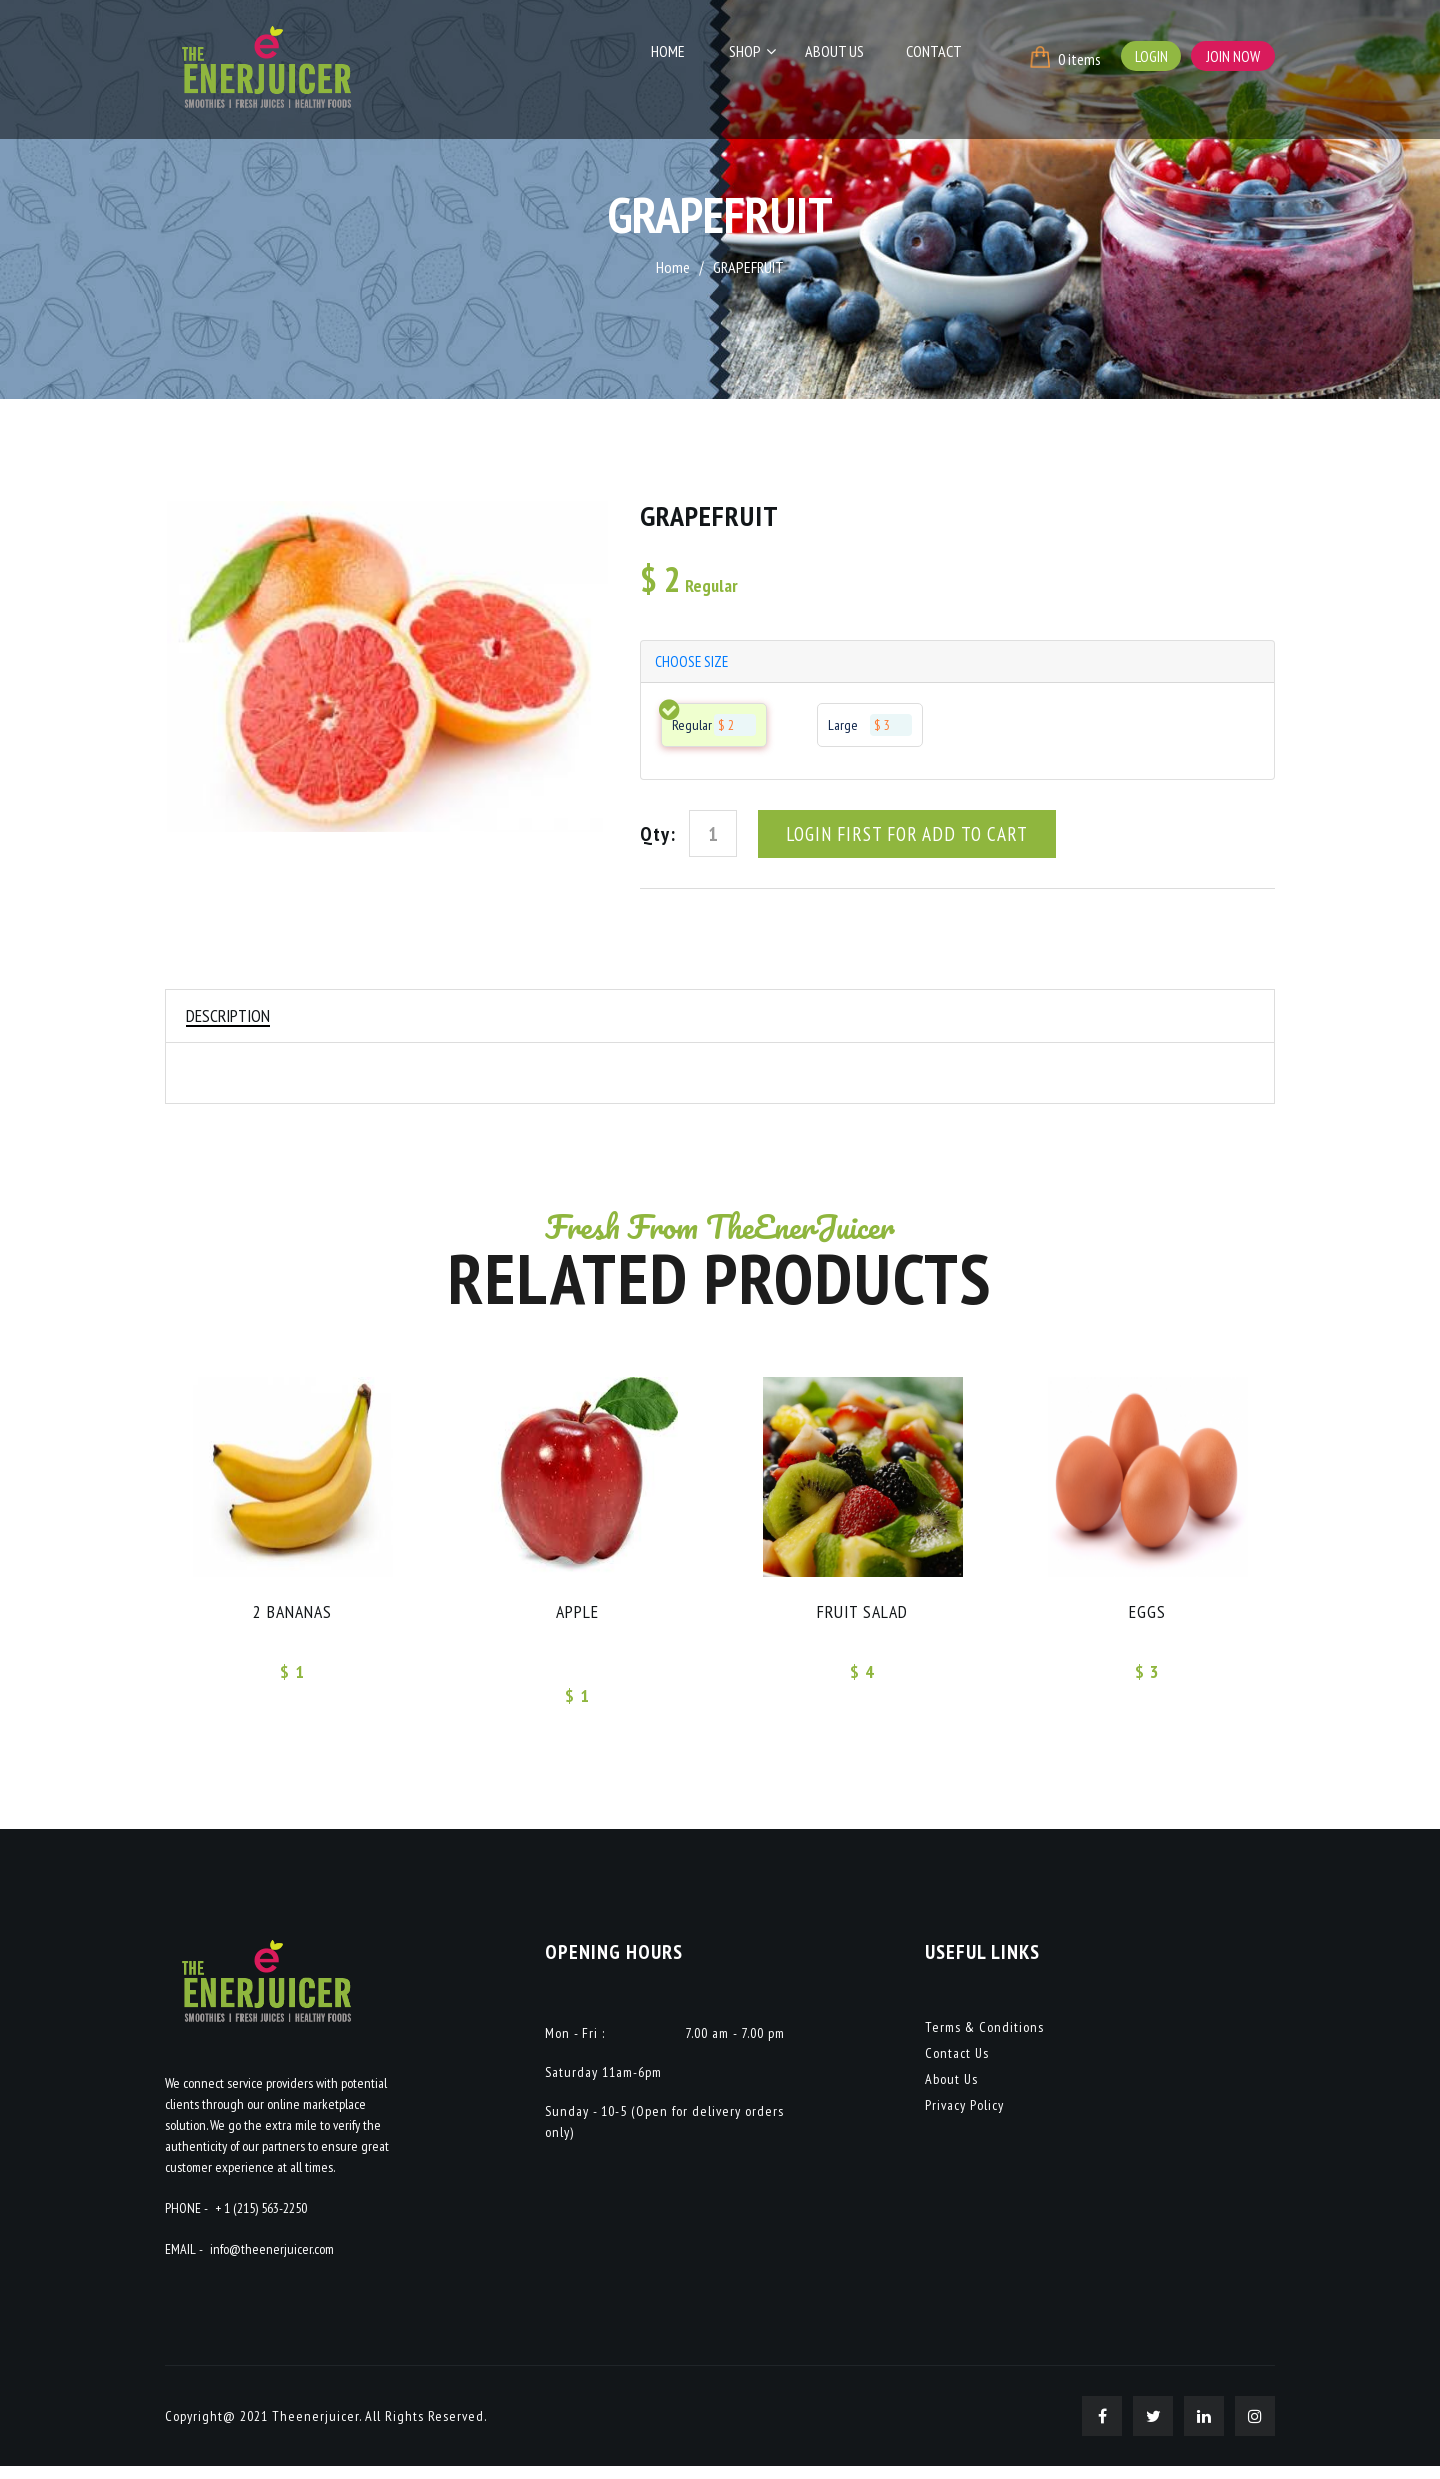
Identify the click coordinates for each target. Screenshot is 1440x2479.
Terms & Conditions (984, 2040)
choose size (694, 663)
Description (230, 1021)
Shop (764, 57)
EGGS (1147, 1621)
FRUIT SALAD (863, 1621)
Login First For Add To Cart (911, 838)
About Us (845, 57)
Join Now (1232, 56)
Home (695, 57)
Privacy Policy (964, 2118)
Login (1148, 56)
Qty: (658, 838)
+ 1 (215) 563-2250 (261, 2221)
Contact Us (957, 2066)
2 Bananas (293, 1621)
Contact (936, 57)
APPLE (578, 1621)
